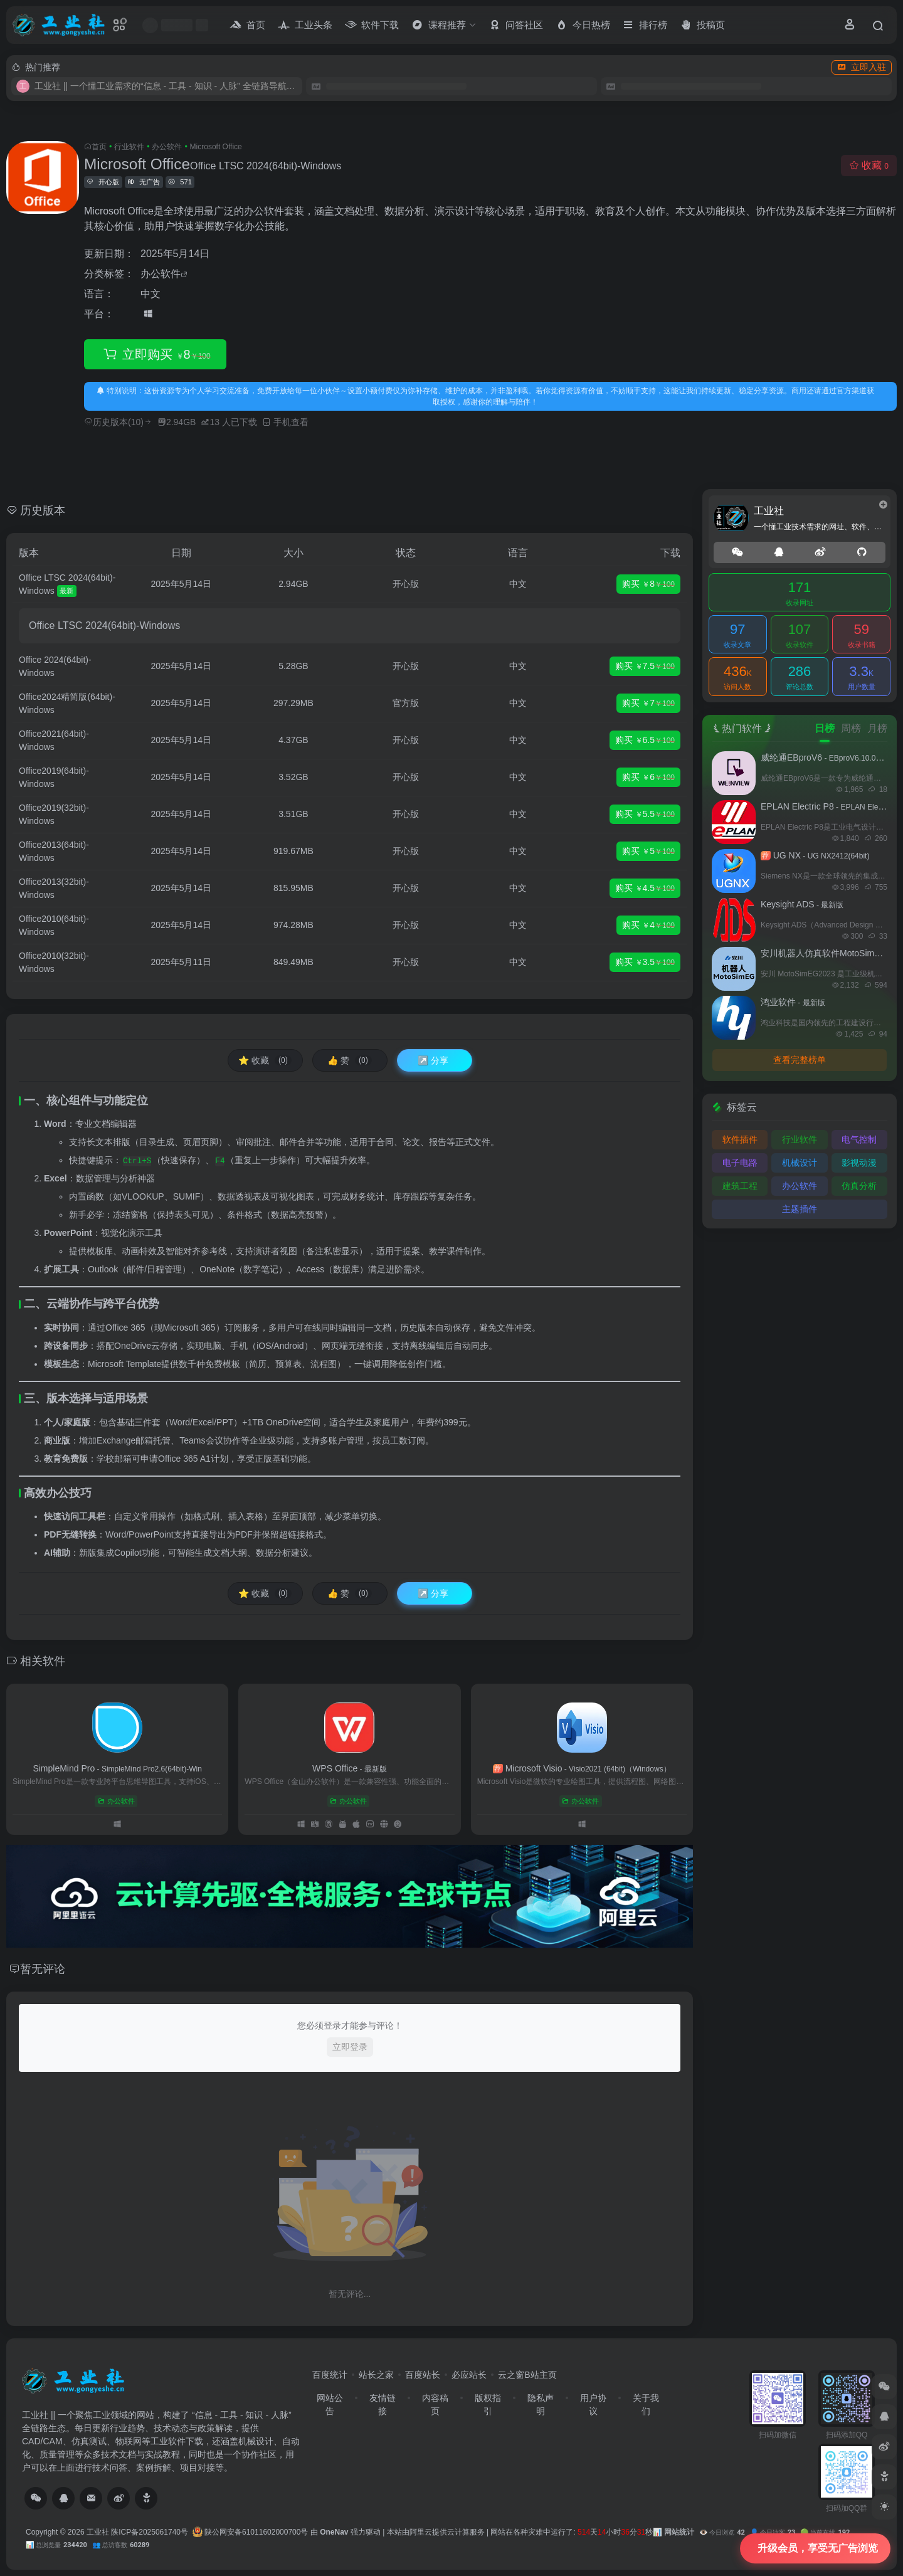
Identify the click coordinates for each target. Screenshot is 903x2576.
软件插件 (740, 1139)
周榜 (851, 728)
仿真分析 (859, 1186)
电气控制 (859, 1139)
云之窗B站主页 (527, 2375)
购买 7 (648, 703)
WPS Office (349, 1768)
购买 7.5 (645, 666)
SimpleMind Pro (117, 1768)
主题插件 (799, 1209)
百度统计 (329, 2375)
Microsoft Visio (582, 1768)
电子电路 (740, 1163)
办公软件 (167, 146)
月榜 (877, 728)
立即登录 (349, 2047)
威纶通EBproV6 (827, 757)
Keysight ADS (802, 904)
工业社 (98, 2532)
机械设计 (799, 1163)
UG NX (815, 855)
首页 (99, 146)
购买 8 (648, 584)
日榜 (825, 728)
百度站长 (422, 2375)
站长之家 (376, 2375)
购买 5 (648, 851)
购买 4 (648, 925)
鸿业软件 (793, 1002)
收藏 (869, 165)
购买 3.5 (645, 962)
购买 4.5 (645, 888)
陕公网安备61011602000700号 (251, 2532)
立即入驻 (861, 67)
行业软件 (129, 146)
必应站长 (469, 2375)
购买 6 (648, 777)
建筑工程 (740, 1186)
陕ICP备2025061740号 (149, 2532)
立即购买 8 (155, 354)
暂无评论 (42, 1969)
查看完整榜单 (799, 1060)
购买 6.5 (645, 740)
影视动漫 (859, 1163)
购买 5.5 (645, 814)
